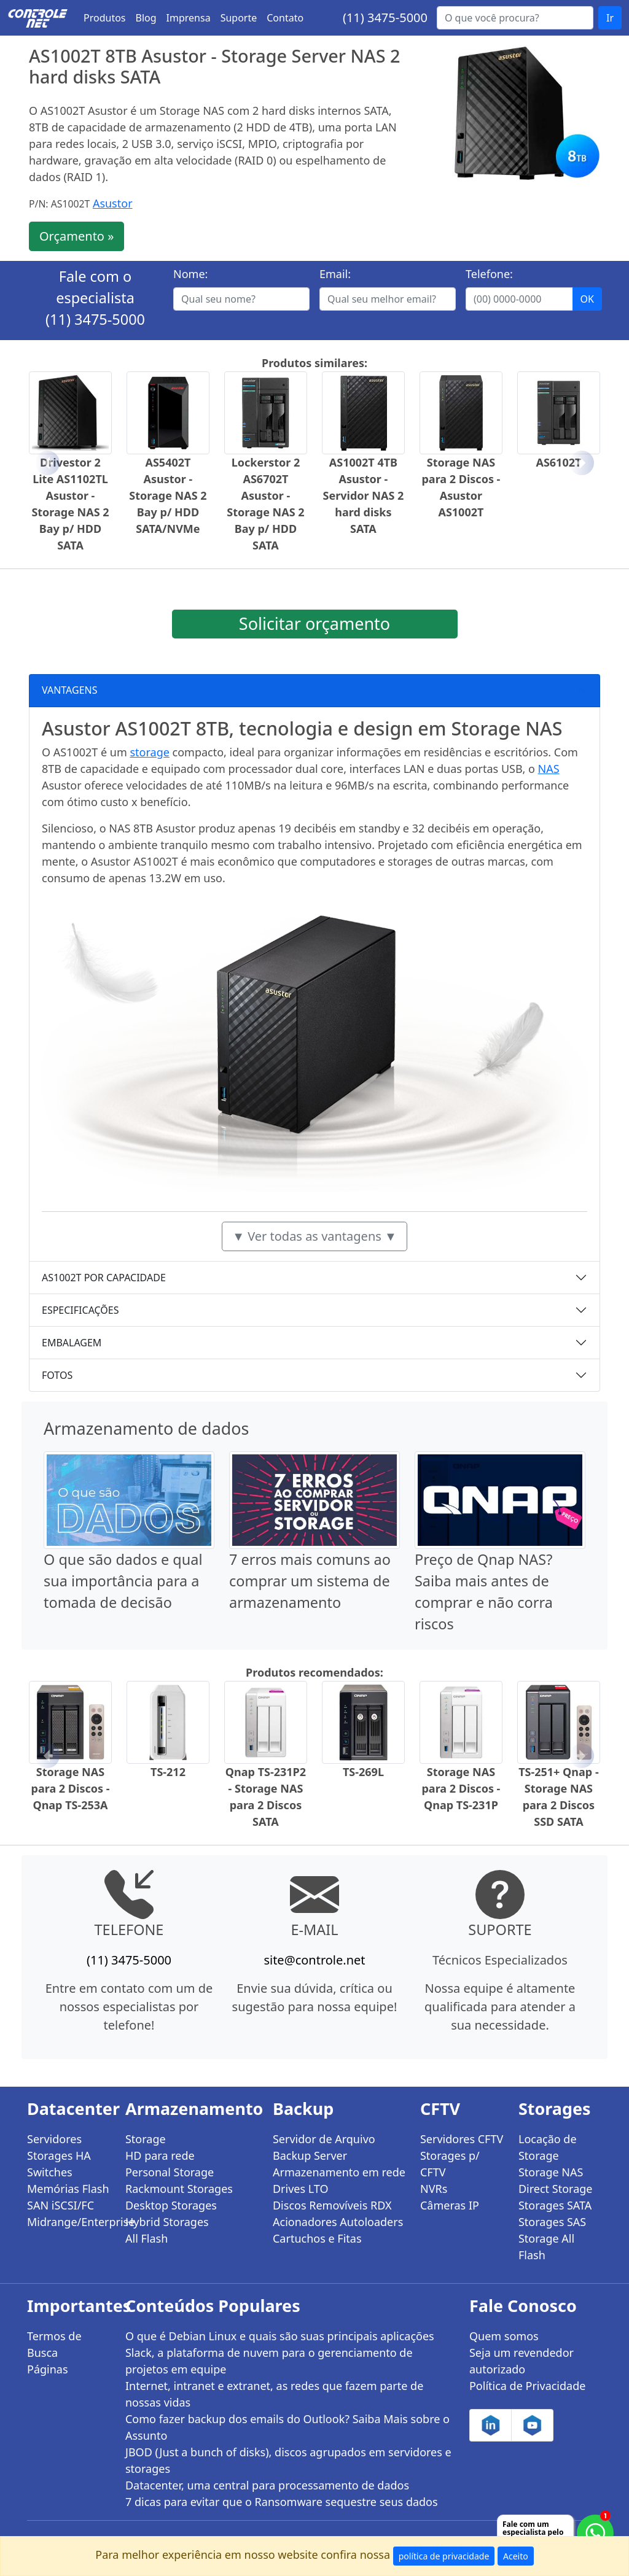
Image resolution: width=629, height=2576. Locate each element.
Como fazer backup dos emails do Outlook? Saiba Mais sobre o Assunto (287, 2427)
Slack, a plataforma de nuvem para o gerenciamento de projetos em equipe (269, 2360)
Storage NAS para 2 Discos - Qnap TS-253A (70, 1788)
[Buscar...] (515, 17)
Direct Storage (555, 2188)
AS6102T (558, 462)
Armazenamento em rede (339, 2172)
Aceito (515, 2556)
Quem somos (504, 2336)
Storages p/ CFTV (450, 2163)
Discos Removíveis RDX (332, 2205)
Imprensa (188, 18)
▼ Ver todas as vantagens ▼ (314, 1236)
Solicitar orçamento (314, 623)
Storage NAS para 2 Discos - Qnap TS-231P (460, 1788)
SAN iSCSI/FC (60, 2205)
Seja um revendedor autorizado (521, 2360)
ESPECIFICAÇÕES (80, 1310)
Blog (146, 18)
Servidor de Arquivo (324, 2139)
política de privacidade (444, 2556)
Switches (49, 2172)
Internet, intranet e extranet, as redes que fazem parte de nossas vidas (274, 2394)
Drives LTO (301, 2188)
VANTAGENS (70, 690)
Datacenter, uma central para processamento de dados (267, 2485)
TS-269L (363, 1771)
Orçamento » (76, 236)
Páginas (47, 2369)
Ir (610, 18)
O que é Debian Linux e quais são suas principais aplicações (279, 2336)
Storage (145, 2139)
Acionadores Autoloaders (338, 2221)
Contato (285, 18)
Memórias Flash (68, 2188)
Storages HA (59, 2155)
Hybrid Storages (167, 2221)
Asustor (113, 203)
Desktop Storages (171, 2205)
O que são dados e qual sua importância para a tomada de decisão (123, 1581)
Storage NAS (550, 2172)
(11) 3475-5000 (385, 17)
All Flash (146, 2238)
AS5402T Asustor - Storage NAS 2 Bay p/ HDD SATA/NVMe (167, 495)
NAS (549, 768)
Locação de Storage (547, 2147)
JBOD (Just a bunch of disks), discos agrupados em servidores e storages (288, 2460)
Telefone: (489, 273)
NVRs (433, 2188)
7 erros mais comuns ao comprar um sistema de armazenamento (310, 1581)
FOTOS (57, 1375)
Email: (335, 273)
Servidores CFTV (461, 2139)
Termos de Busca (54, 2344)
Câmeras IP (449, 2205)
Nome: (190, 273)
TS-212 (168, 1771)
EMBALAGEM (71, 1342)
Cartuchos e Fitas (317, 2238)
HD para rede (160, 2155)
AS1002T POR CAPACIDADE (104, 1277)
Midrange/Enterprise (69, 2221)
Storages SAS (552, 2221)
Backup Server (310, 2155)
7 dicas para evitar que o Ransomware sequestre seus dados (281, 2501)
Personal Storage (169, 2172)
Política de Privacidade (527, 2385)
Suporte (239, 18)
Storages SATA (555, 2205)
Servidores (54, 2139)
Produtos (105, 18)
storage (149, 752)
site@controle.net (314, 1960)
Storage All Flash (546, 2246)
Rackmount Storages (179, 2188)
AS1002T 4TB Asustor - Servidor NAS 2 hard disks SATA (363, 495)
